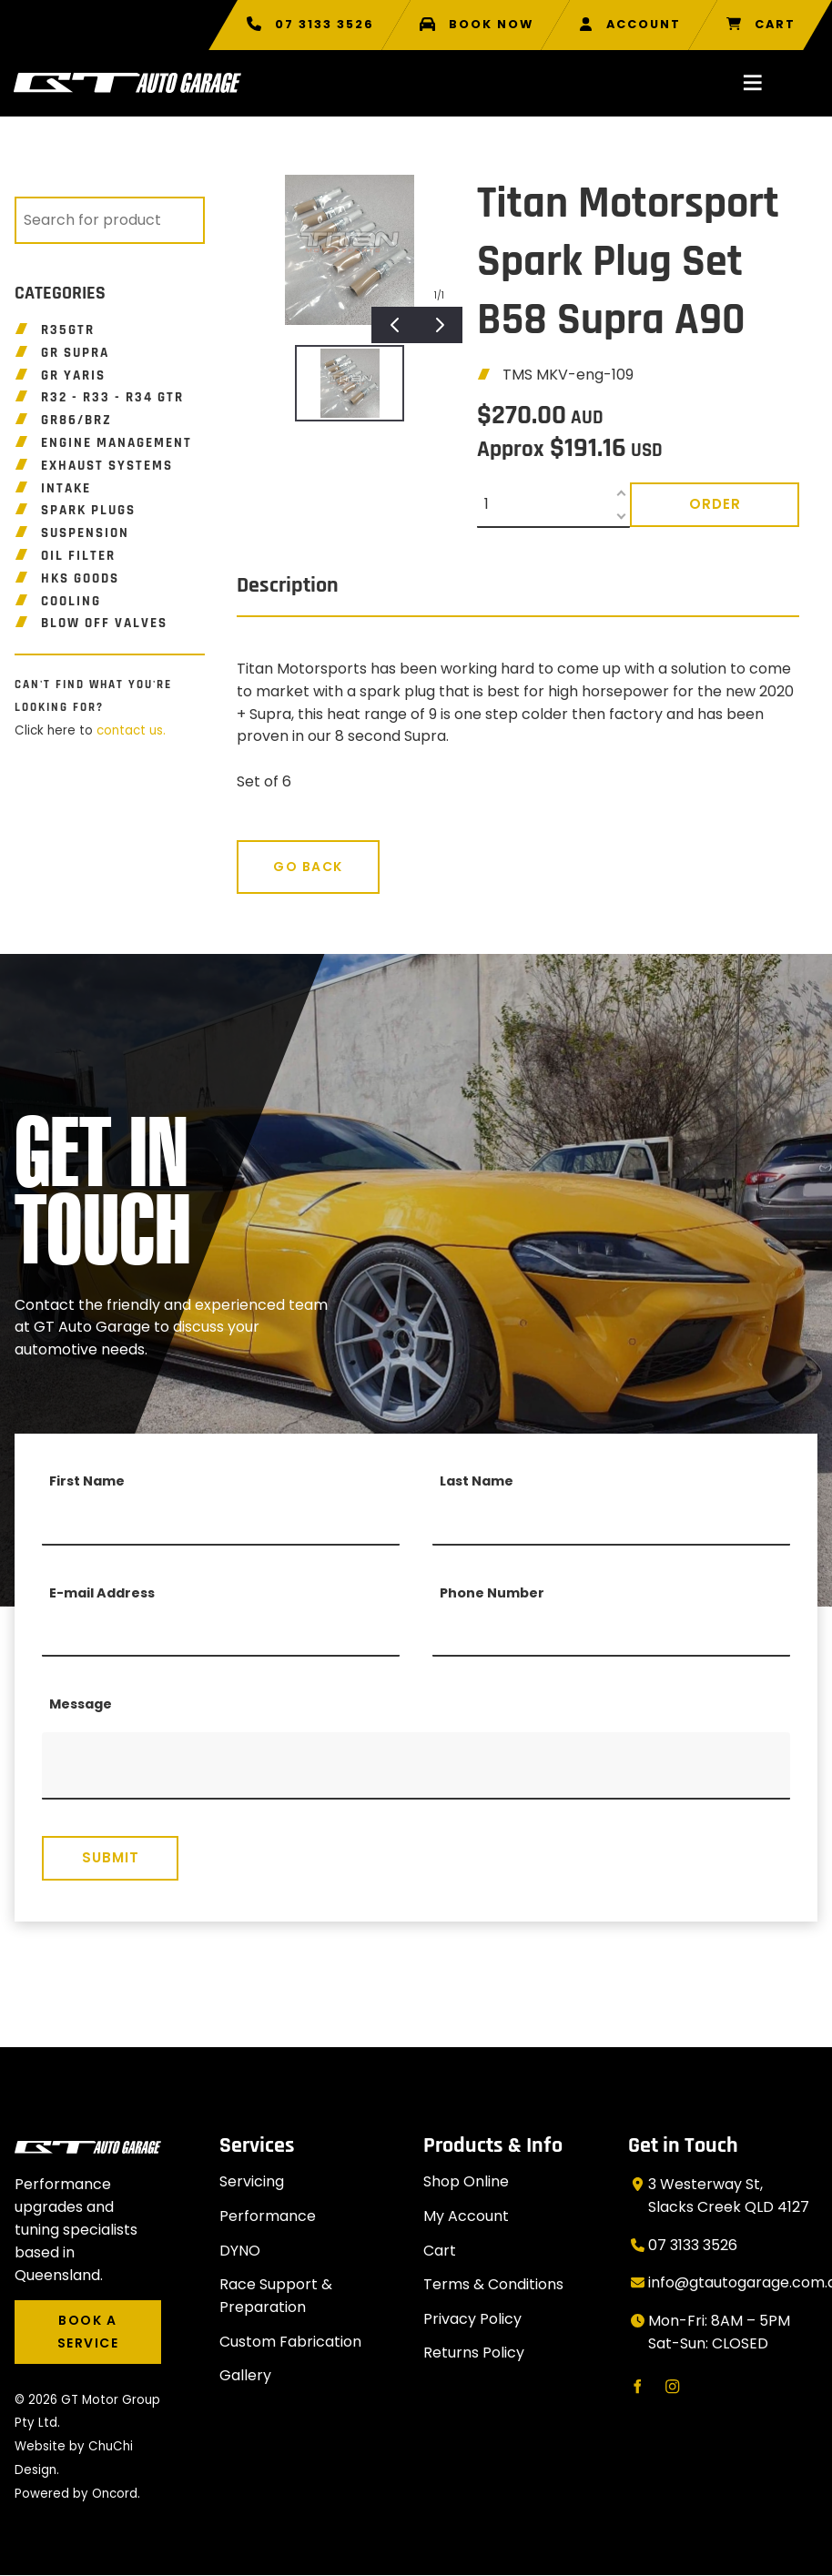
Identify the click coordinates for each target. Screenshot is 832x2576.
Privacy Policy (472, 2318)
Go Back (272, 851)
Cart (439, 2250)
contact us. (131, 730)
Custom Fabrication (290, 2341)
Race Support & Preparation (275, 2295)
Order (715, 503)
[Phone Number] (611, 1634)
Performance (267, 2216)
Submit (110, 1857)
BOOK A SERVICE (76, 2311)
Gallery (245, 2375)
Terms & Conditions (493, 2284)
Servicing (251, 2181)
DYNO (239, 2250)
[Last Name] (611, 1523)
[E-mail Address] (221, 1634)
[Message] (416, 1766)
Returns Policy (473, 2352)
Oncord (114, 2493)
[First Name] (221, 1523)
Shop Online (466, 2181)
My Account (466, 2216)
